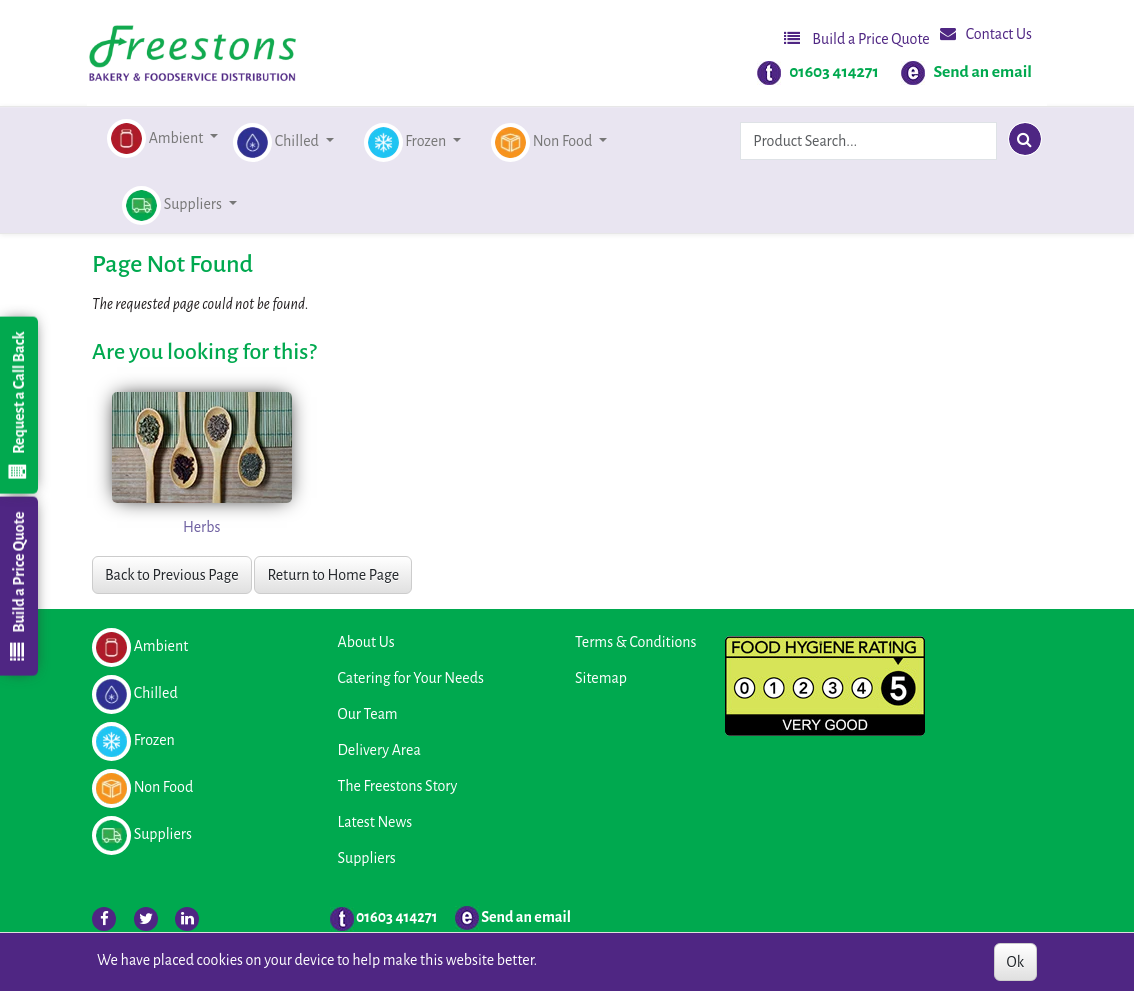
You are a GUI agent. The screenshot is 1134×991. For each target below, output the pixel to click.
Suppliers (367, 858)
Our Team (368, 714)
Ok (1015, 962)
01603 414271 (834, 72)
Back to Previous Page (172, 575)
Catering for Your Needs (411, 678)
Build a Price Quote (857, 38)
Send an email (982, 72)
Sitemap (601, 678)
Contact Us (986, 33)
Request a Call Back (18, 405)
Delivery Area (379, 750)
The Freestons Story (398, 786)
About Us (366, 642)
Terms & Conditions (635, 642)
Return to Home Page (333, 575)
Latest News (375, 822)
